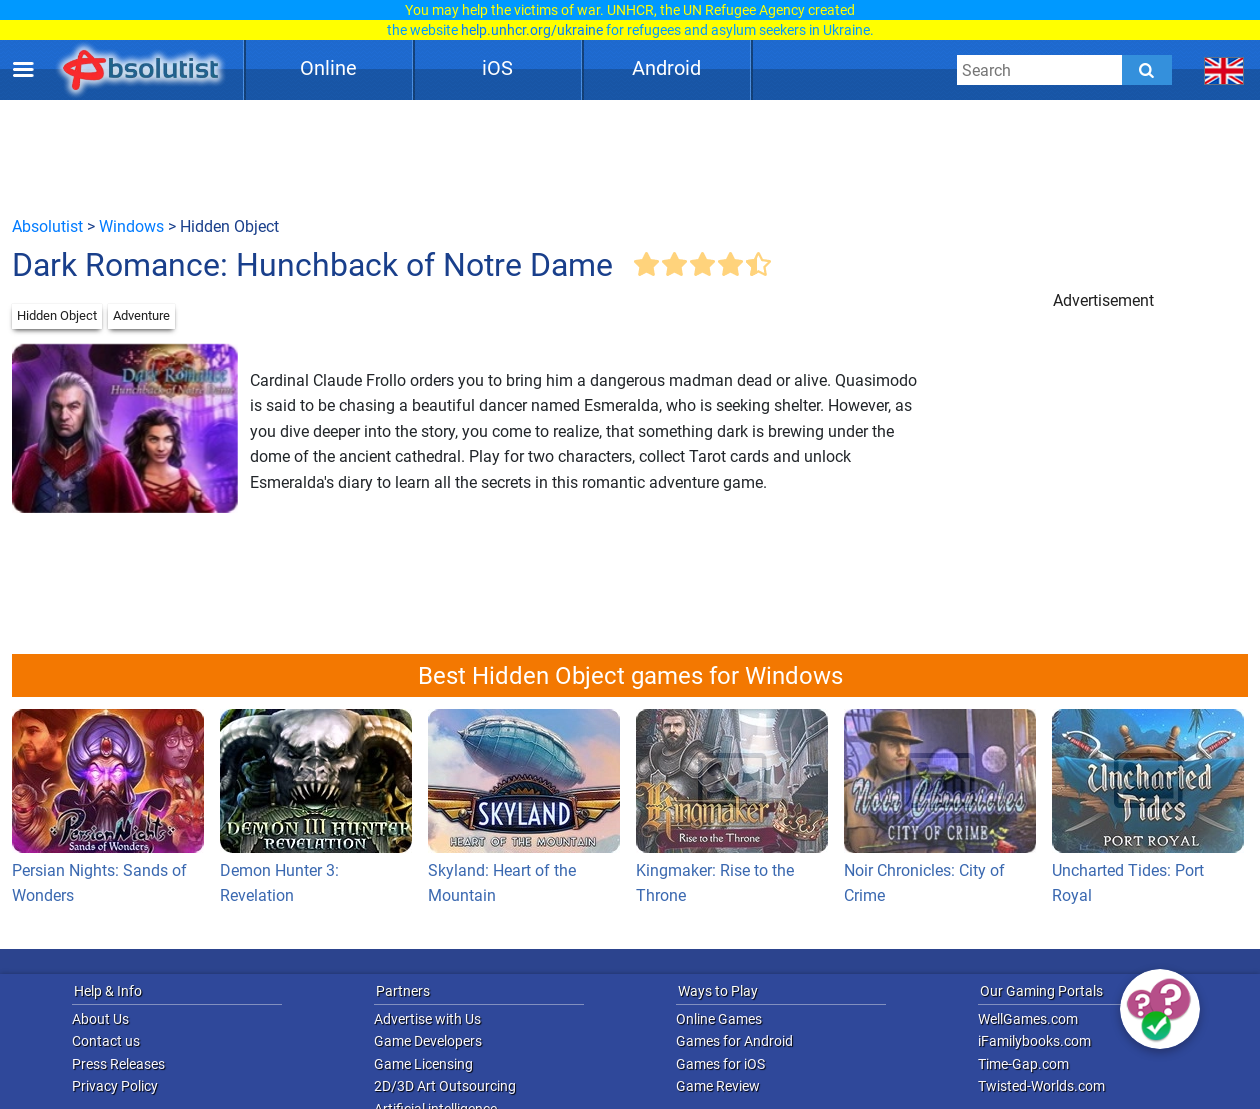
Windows (131, 226)
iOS (497, 68)
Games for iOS (720, 1064)
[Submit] (1147, 70)
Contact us (106, 1041)
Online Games (719, 1019)
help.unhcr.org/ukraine (532, 30)
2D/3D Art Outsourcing (445, 1086)
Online (328, 68)
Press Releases (118, 1064)
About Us (100, 1019)
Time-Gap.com (1023, 1064)
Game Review (718, 1086)
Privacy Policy (115, 1086)
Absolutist (47, 226)
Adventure (141, 315)
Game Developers (428, 1041)
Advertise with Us (427, 1019)
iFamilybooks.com (1034, 1041)
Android (666, 68)
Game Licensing (423, 1064)
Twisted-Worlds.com (1041, 1086)
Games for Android (734, 1041)
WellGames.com (1028, 1019)
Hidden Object (57, 315)
